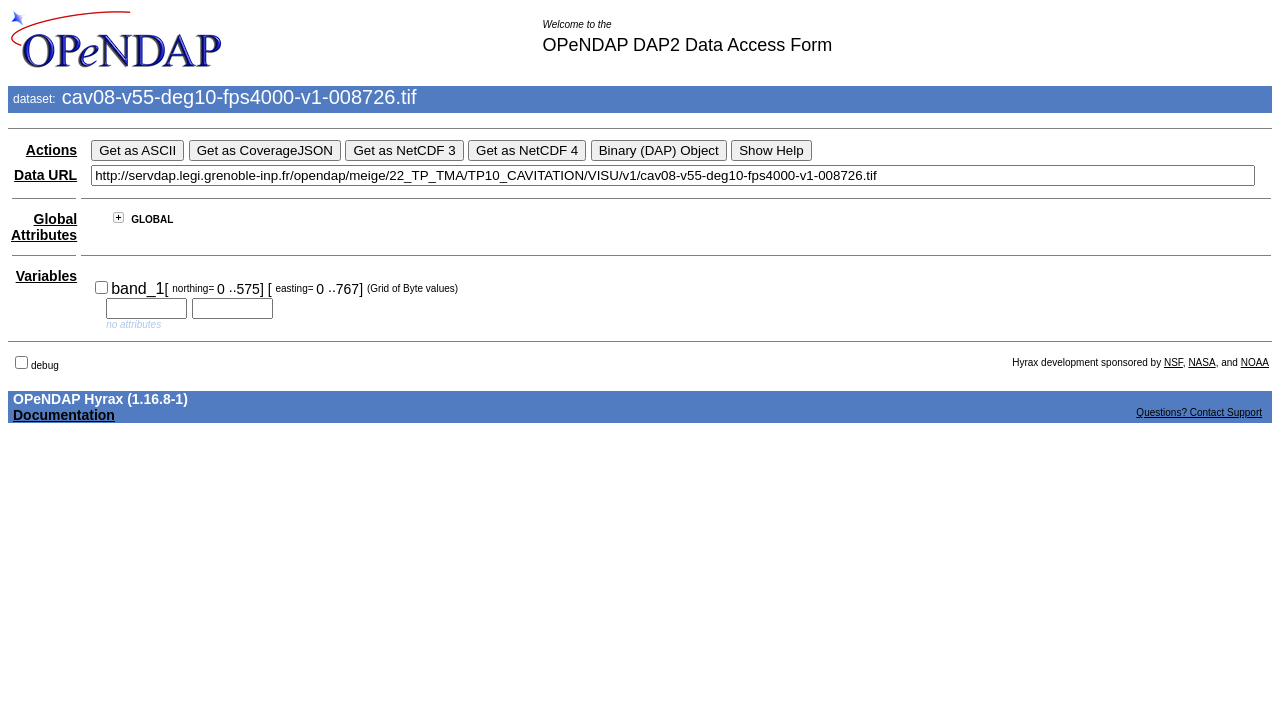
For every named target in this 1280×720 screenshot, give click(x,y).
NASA (1201, 362)
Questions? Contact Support (1199, 412)
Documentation (64, 415)
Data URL (45, 175)
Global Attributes (44, 227)
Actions (51, 150)
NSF (1173, 362)
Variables (47, 276)
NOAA (1255, 362)
